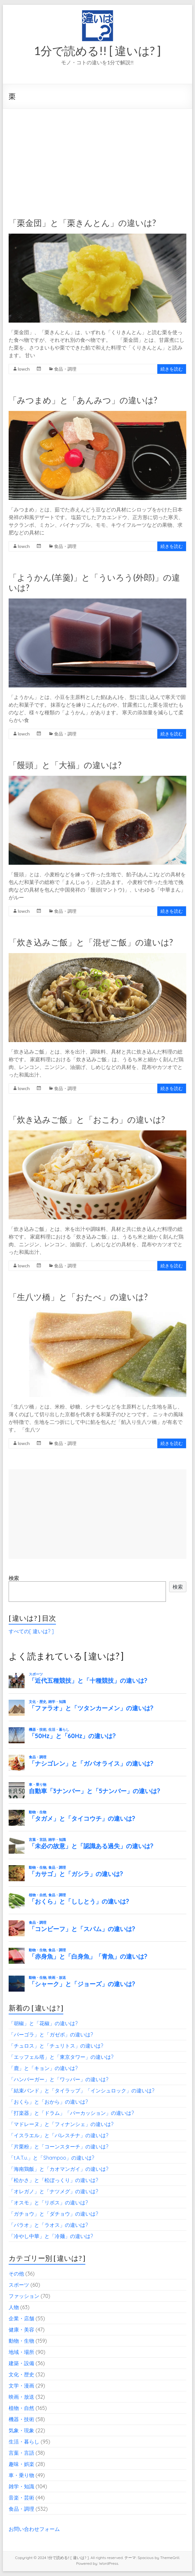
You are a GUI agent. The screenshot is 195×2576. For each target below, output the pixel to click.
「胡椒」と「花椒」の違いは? (43, 2023)
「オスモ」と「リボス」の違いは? (48, 2202)
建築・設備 (21, 2363)
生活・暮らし (24, 2441)
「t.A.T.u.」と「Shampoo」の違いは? (51, 2158)
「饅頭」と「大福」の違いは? (65, 765)
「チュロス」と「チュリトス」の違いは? (56, 2045)
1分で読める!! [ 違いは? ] (97, 51)
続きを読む (171, 369)
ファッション (24, 2296)
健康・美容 (21, 2329)
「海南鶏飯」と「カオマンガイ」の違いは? (58, 2169)
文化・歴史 (21, 2374)
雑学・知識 (21, 2486)
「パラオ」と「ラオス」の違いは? (48, 2225)
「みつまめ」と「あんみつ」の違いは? (83, 400)
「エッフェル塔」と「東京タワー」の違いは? (61, 2057)
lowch (24, 369)
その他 (16, 2273)
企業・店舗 (21, 2318)
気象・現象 (21, 2430)
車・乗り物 (21, 2475)
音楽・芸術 (21, 2497)
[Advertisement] (97, 157)
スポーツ (19, 2285)
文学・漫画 (21, 2385)
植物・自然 (21, 2408)
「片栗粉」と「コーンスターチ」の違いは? (58, 2146)
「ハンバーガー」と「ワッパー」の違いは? (58, 2079)
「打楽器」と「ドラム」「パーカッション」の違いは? (71, 2113)
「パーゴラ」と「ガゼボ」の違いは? (51, 2034)
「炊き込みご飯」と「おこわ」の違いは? (87, 1119)
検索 (14, 1578)
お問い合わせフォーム (34, 2529)
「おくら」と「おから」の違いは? (48, 2102)
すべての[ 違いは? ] (31, 1631)
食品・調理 (65, 369)
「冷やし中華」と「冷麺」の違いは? (51, 2236)
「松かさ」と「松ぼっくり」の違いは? (53, 2180)
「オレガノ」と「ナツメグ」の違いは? (53, 2191)
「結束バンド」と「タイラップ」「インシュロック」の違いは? (81, 2090)
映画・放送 (21, 2397)
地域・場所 (21, 2352)
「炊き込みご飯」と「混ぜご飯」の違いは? (91, 942)
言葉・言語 (21, 2453)
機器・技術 (21, 2419)
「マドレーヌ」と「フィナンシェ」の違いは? (61, 2124)
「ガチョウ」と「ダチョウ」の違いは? (53, 2214)
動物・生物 (21, 2341)
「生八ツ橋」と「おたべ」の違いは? (78, 1297)
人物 (14, 2307)
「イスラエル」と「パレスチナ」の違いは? (58, 2135)
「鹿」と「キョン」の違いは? (43, 2068)
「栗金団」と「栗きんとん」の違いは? (82, 223)
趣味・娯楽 (21, 2464)
